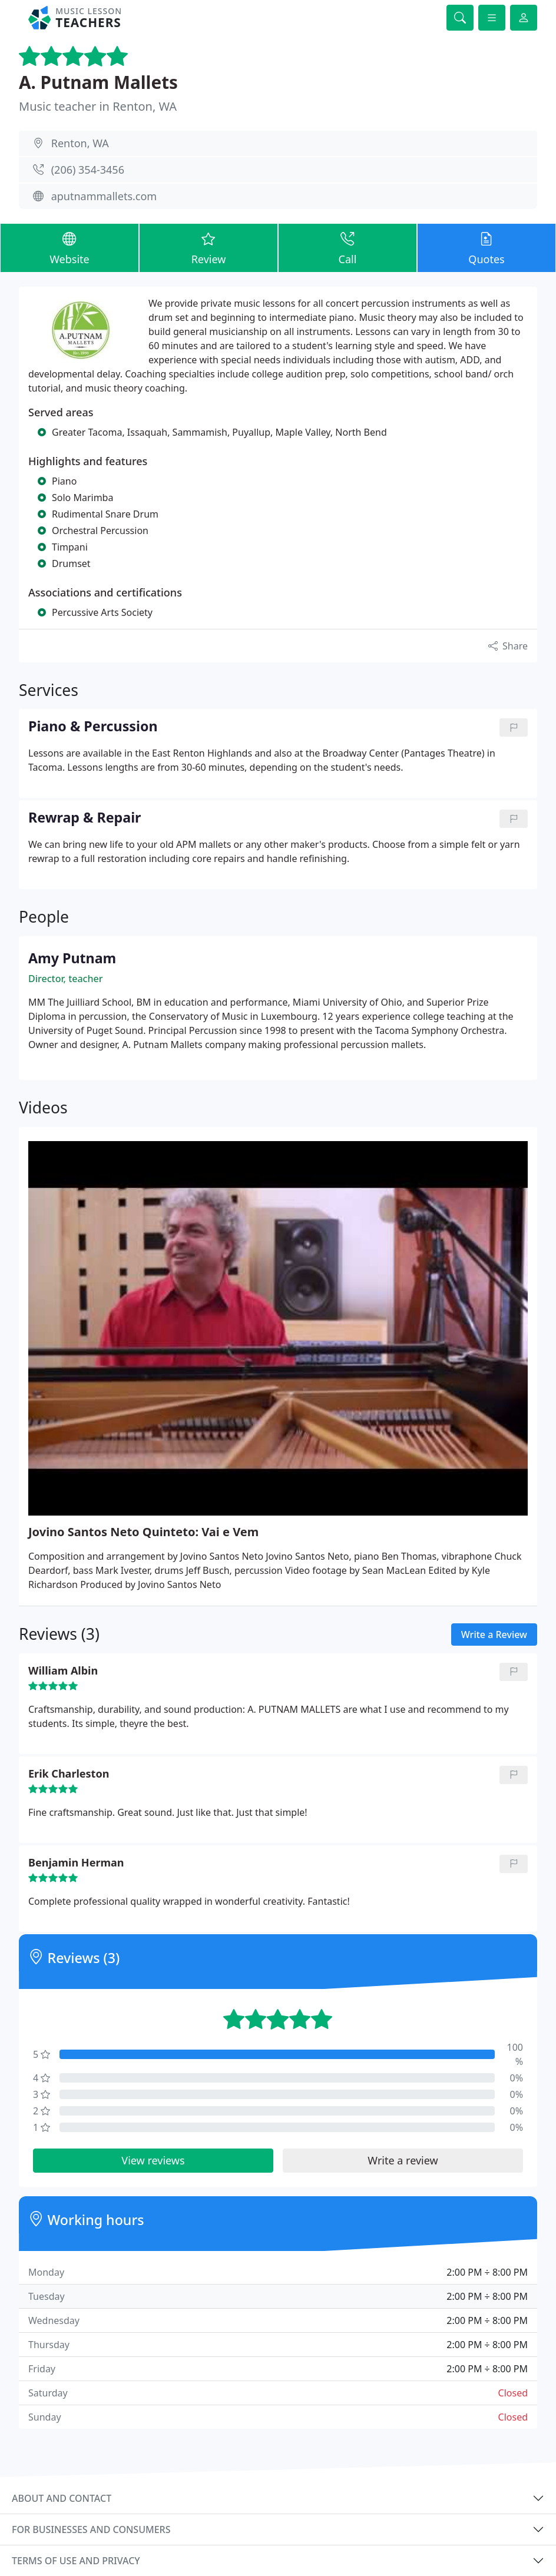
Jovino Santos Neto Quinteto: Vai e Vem (143, 1532)
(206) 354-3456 (87, 170)
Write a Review (494, 1634)
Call (347, 247)
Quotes (486, 247)
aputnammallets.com (104, 196)
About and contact (61, 2498)
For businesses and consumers (91, 2529)
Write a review (403, 2160)
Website (69, 247)
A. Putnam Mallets (98, 82)
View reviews (152, 2160)
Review (208, 247)
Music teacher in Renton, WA (98, 106)
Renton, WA (80, 143)
